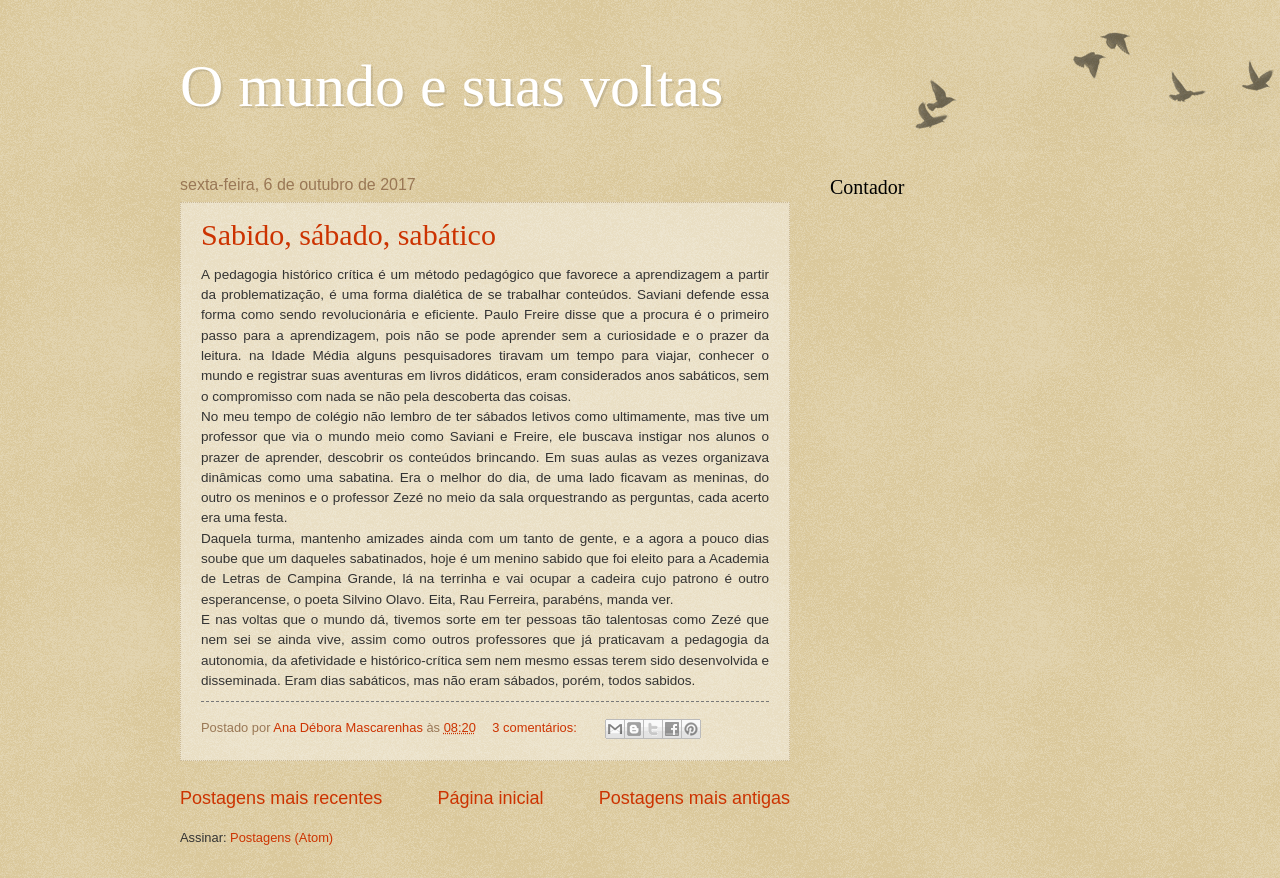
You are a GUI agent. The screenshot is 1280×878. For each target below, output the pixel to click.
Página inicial (490, 798)
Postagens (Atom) (281, 837)
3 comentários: (536, 727)
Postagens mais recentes (281, 798)
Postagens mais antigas (694, 798)
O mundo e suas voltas (451, 86)
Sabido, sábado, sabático (348, 234)
